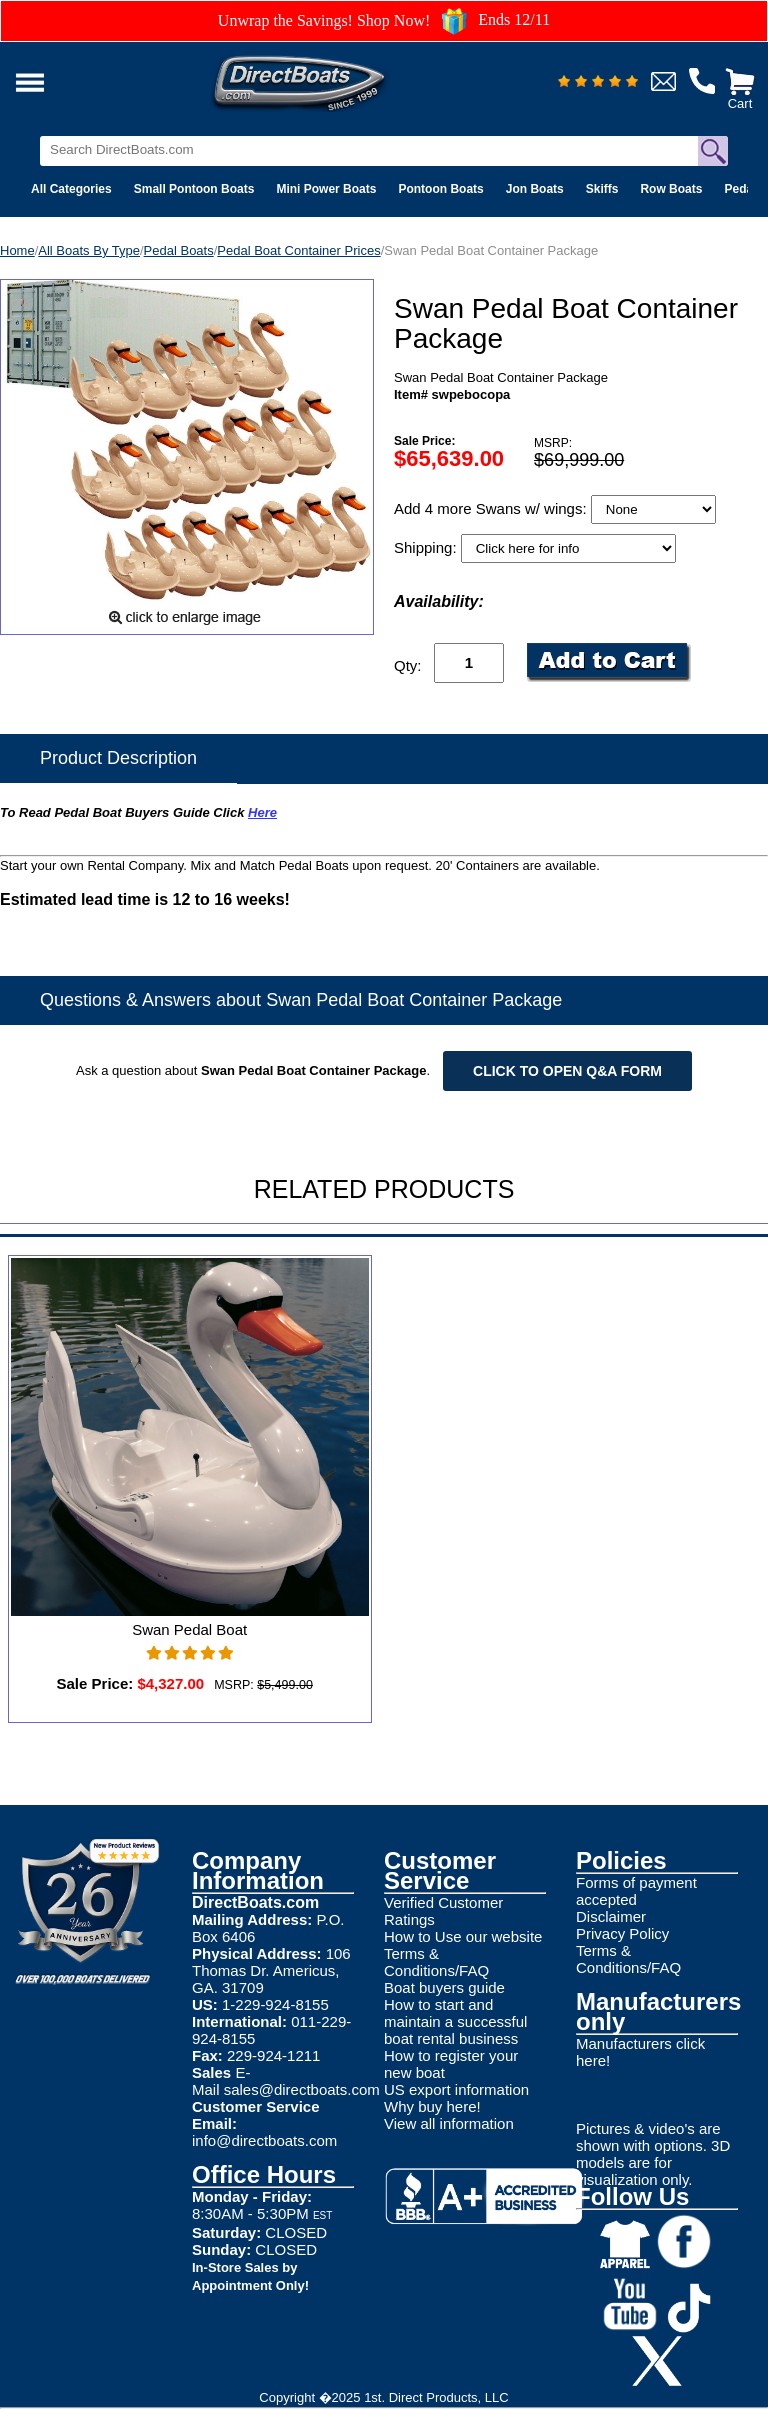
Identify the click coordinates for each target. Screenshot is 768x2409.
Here (262, 812)
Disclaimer (611, 1916)
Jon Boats (535, 189)
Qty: (408, 665)
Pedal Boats (179, 250)
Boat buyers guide (444, 1987)
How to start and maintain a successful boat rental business (455, 2021)
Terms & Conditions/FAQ (436, 1962)
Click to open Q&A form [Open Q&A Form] (567, 1071)
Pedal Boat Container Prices (298, 250)
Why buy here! (432, 2106)
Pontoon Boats (440, 189)
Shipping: (427, 547)
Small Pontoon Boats (194, 189)
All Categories (71, 189)
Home (17, 250)
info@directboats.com (264, 2140)
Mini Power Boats (326, 189)
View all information (449, 2123)
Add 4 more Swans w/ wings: (492, 508)
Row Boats (671, 189)
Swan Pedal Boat (189, 1629)
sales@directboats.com (302, 2089)
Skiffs (602, 189)
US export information (456, 2089)
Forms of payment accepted (636, 1891)
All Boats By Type (89, 250)
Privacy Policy (622, 1933)
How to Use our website (463, 1936)
